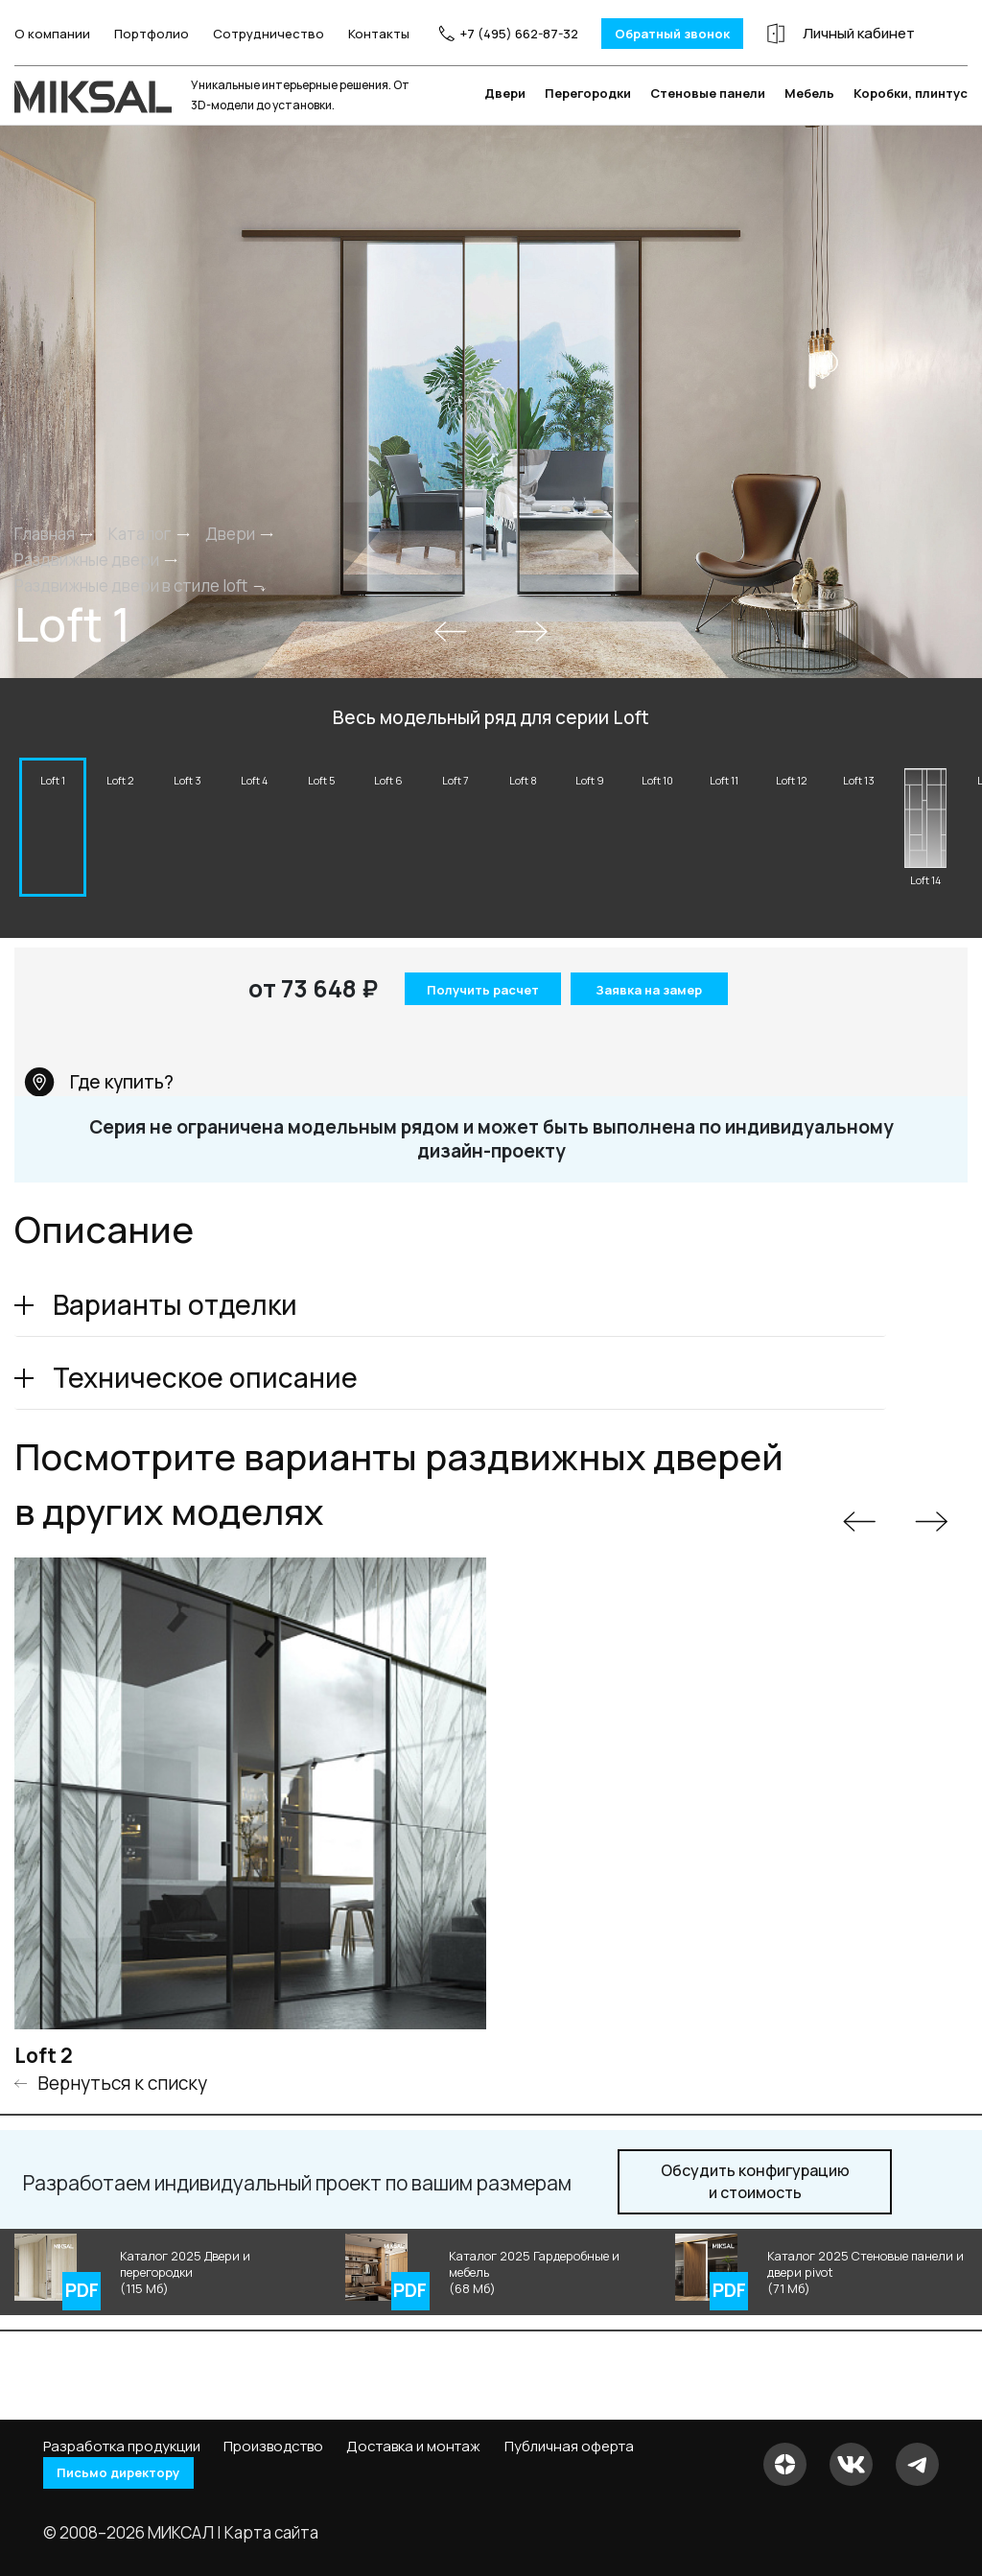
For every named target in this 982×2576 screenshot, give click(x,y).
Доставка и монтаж (413, 2445)
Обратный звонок (658, 33)
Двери (505, 123)
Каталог (140, 565)
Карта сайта (271, 2532)
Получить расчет (477, 1027)
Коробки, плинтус (910, 123)
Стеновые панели (707, 123)
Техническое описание (205, 1412)
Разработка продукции (121, 2445)
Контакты (365, 38)
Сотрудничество (255, 38)
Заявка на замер (650, 1024)
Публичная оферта (569, 2445)
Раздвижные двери (86, 591)
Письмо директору (133, 2473)
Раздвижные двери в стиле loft (130, 617)
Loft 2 (43, 2090)
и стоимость (755, 2216)
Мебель (809, 123)
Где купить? (99, 1116)
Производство (273, 2445)
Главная (44, 565)
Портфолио (138, 38)
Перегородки (588, 123)
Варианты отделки (175, 1340)
